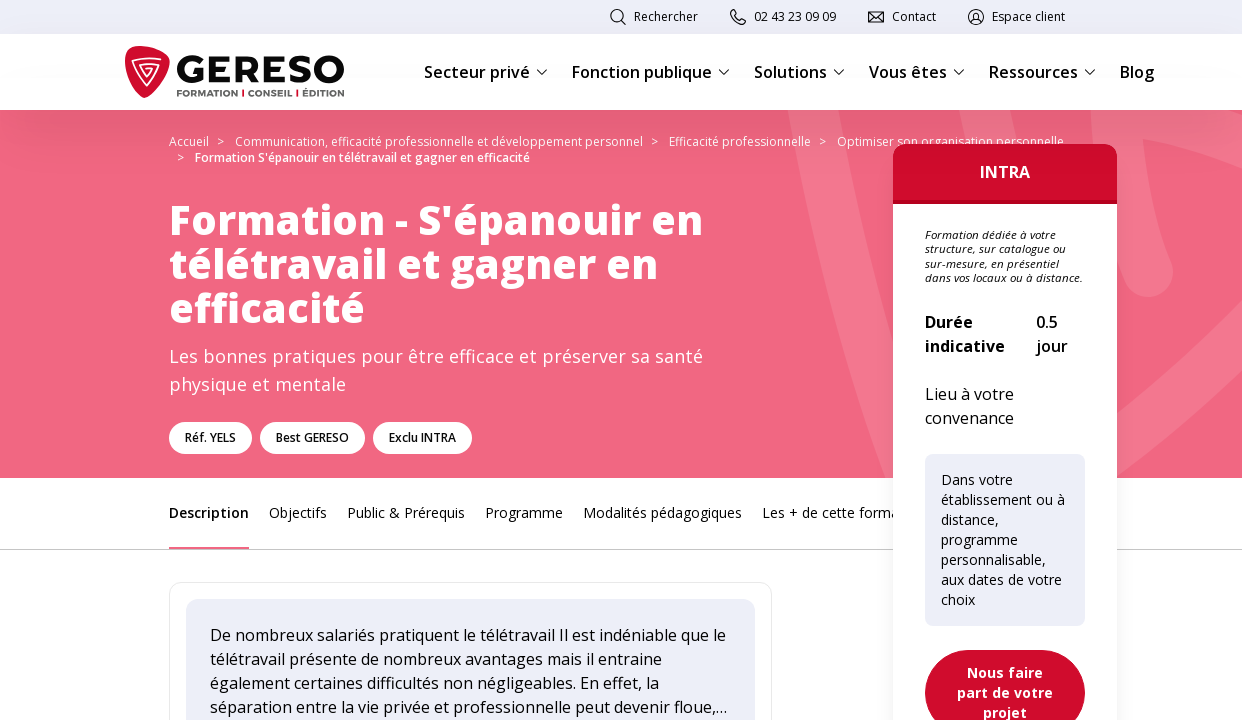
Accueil (189, 141)
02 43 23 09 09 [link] (795, 16)
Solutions (799, 72)
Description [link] (209, 512)
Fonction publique (651, 72)
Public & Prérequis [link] (406, 512)
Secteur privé (486, 72)
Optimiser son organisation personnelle (950, 141)
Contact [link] (914, 16)
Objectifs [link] (298, 512)
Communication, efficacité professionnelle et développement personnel (439, 141)
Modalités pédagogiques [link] (662, 512)
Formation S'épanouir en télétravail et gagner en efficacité (362, 157)
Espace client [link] (1028, 16)
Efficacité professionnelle (740, 141)
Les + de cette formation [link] (843, 512)
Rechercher (666, 16)
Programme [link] (524, 512)
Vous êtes (917, 72)
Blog (1137, 72)
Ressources (1042, 72)
